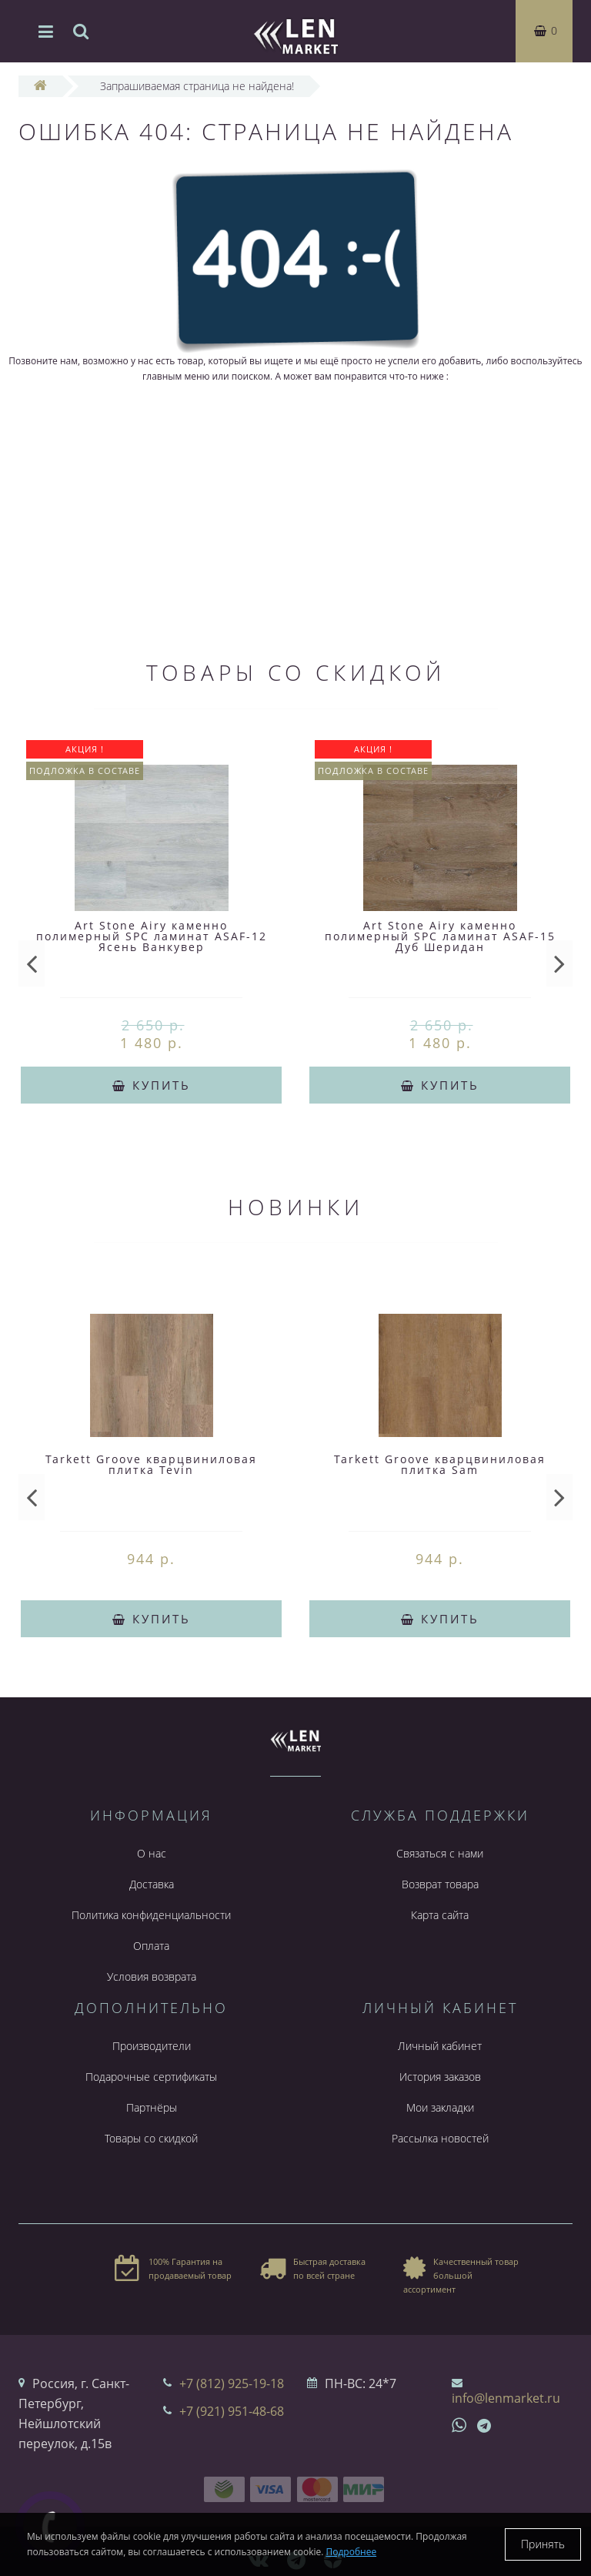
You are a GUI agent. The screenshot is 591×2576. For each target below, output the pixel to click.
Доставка (151, 1884)
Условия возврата (151, 1976)
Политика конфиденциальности (151, 1915)
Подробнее (351, 2551)
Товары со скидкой (151, 2138)
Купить (151, 1085)
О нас (151, 1853)
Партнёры (151, 2107)
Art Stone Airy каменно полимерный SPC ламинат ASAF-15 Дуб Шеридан (440, 936)
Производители (151, 2045)
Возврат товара (440, 1884)
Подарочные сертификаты (151, 2076)
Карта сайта (440, 1915)
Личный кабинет (440, 2045)
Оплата (151, 1945)
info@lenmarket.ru (506, 2398)
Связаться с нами (439, 1853)
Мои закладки (440, 2107)
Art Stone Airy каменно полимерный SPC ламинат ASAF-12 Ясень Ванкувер (151, 936)
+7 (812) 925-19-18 (231, 2383)
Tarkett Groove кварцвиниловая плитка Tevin (151, 1464)
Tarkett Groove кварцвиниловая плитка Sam (440, 1464)
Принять (543, 2544)
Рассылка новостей (440, 2138)
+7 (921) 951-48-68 (231, 2411)
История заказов (440, 2076)
